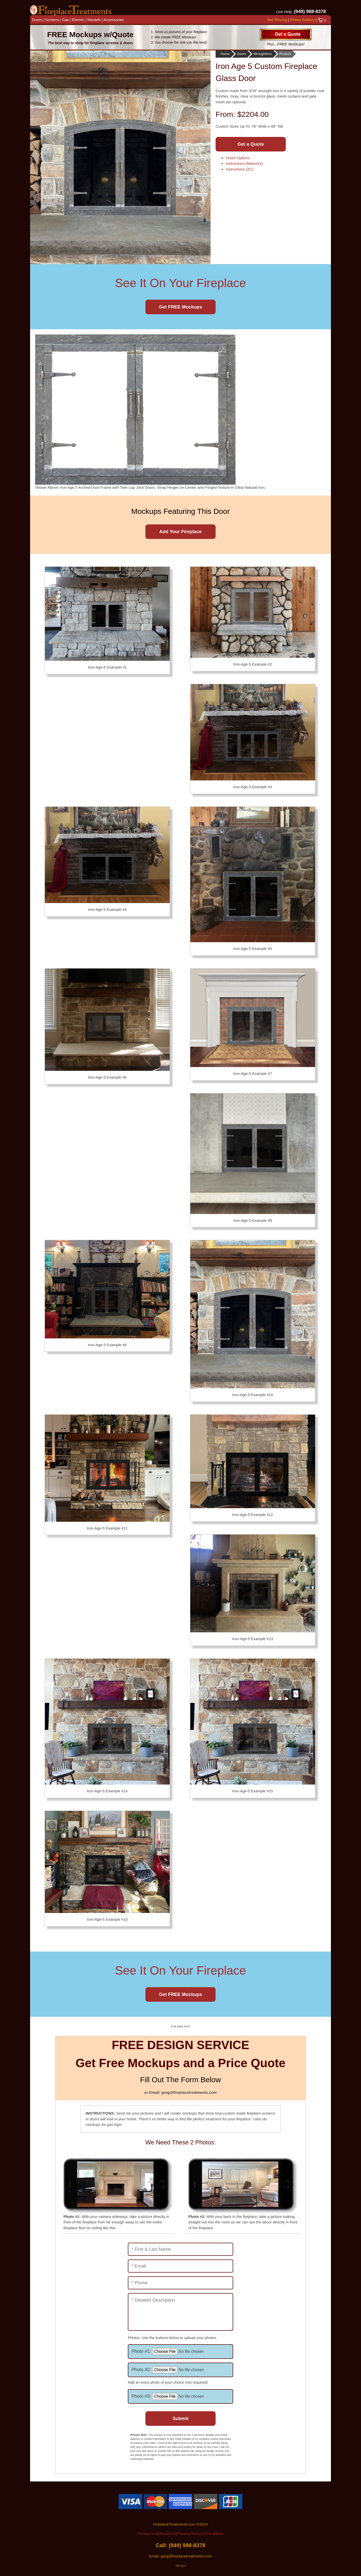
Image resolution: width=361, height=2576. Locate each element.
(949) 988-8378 (310, 11)
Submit (180, 2418)
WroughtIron (262, 54)
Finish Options (238, 158)
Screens (52, 20)
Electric (78, 20)
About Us (166, 2533)
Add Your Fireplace (180, 531)
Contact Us (147, 2533)
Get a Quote (250, 144)
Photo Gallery (302, 20)
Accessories (114, 20)
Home (225, 54)
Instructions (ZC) (239, 169)
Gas (65, 20)
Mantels (94, 20)
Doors (37, 20)
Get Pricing (277, 20)
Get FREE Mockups (180, 306)
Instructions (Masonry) (244, 163)
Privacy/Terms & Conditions (200, 2533)
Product (285, 54)
